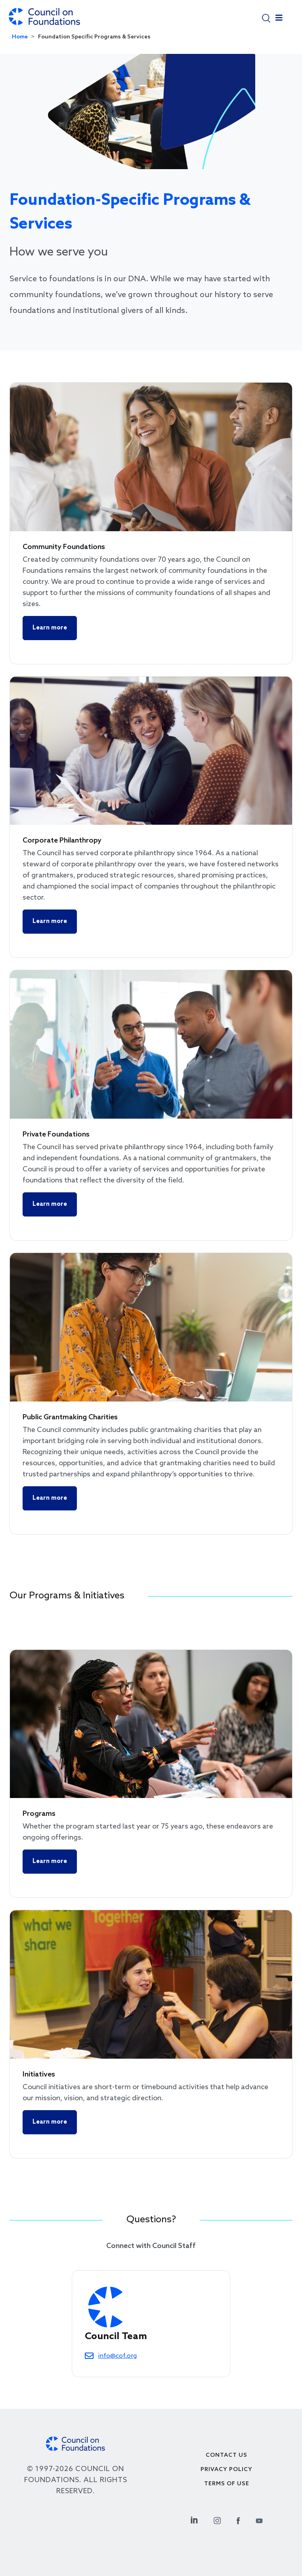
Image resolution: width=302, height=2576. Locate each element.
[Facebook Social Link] (238, 2519)
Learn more (49, 627)
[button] (266, 18)
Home (20, 37)
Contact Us (226, 2455)
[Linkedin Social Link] (194, 2519)
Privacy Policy (226, 2469)
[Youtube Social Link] (259, 2519)
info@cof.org (117, 2356)
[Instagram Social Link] (217, 2519)
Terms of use (226, 2484)
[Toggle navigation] (279, 20)
